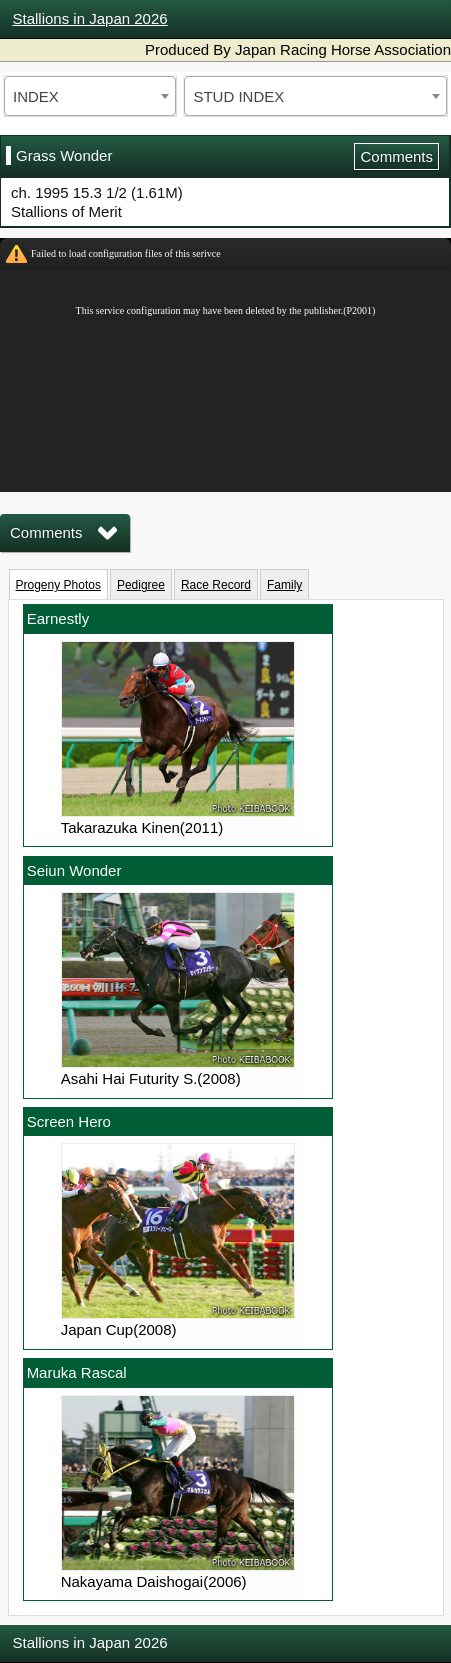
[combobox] (90, 96)
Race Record (216, 585)
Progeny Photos (58, 585)
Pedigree (141, 585)
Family (284, 585)
